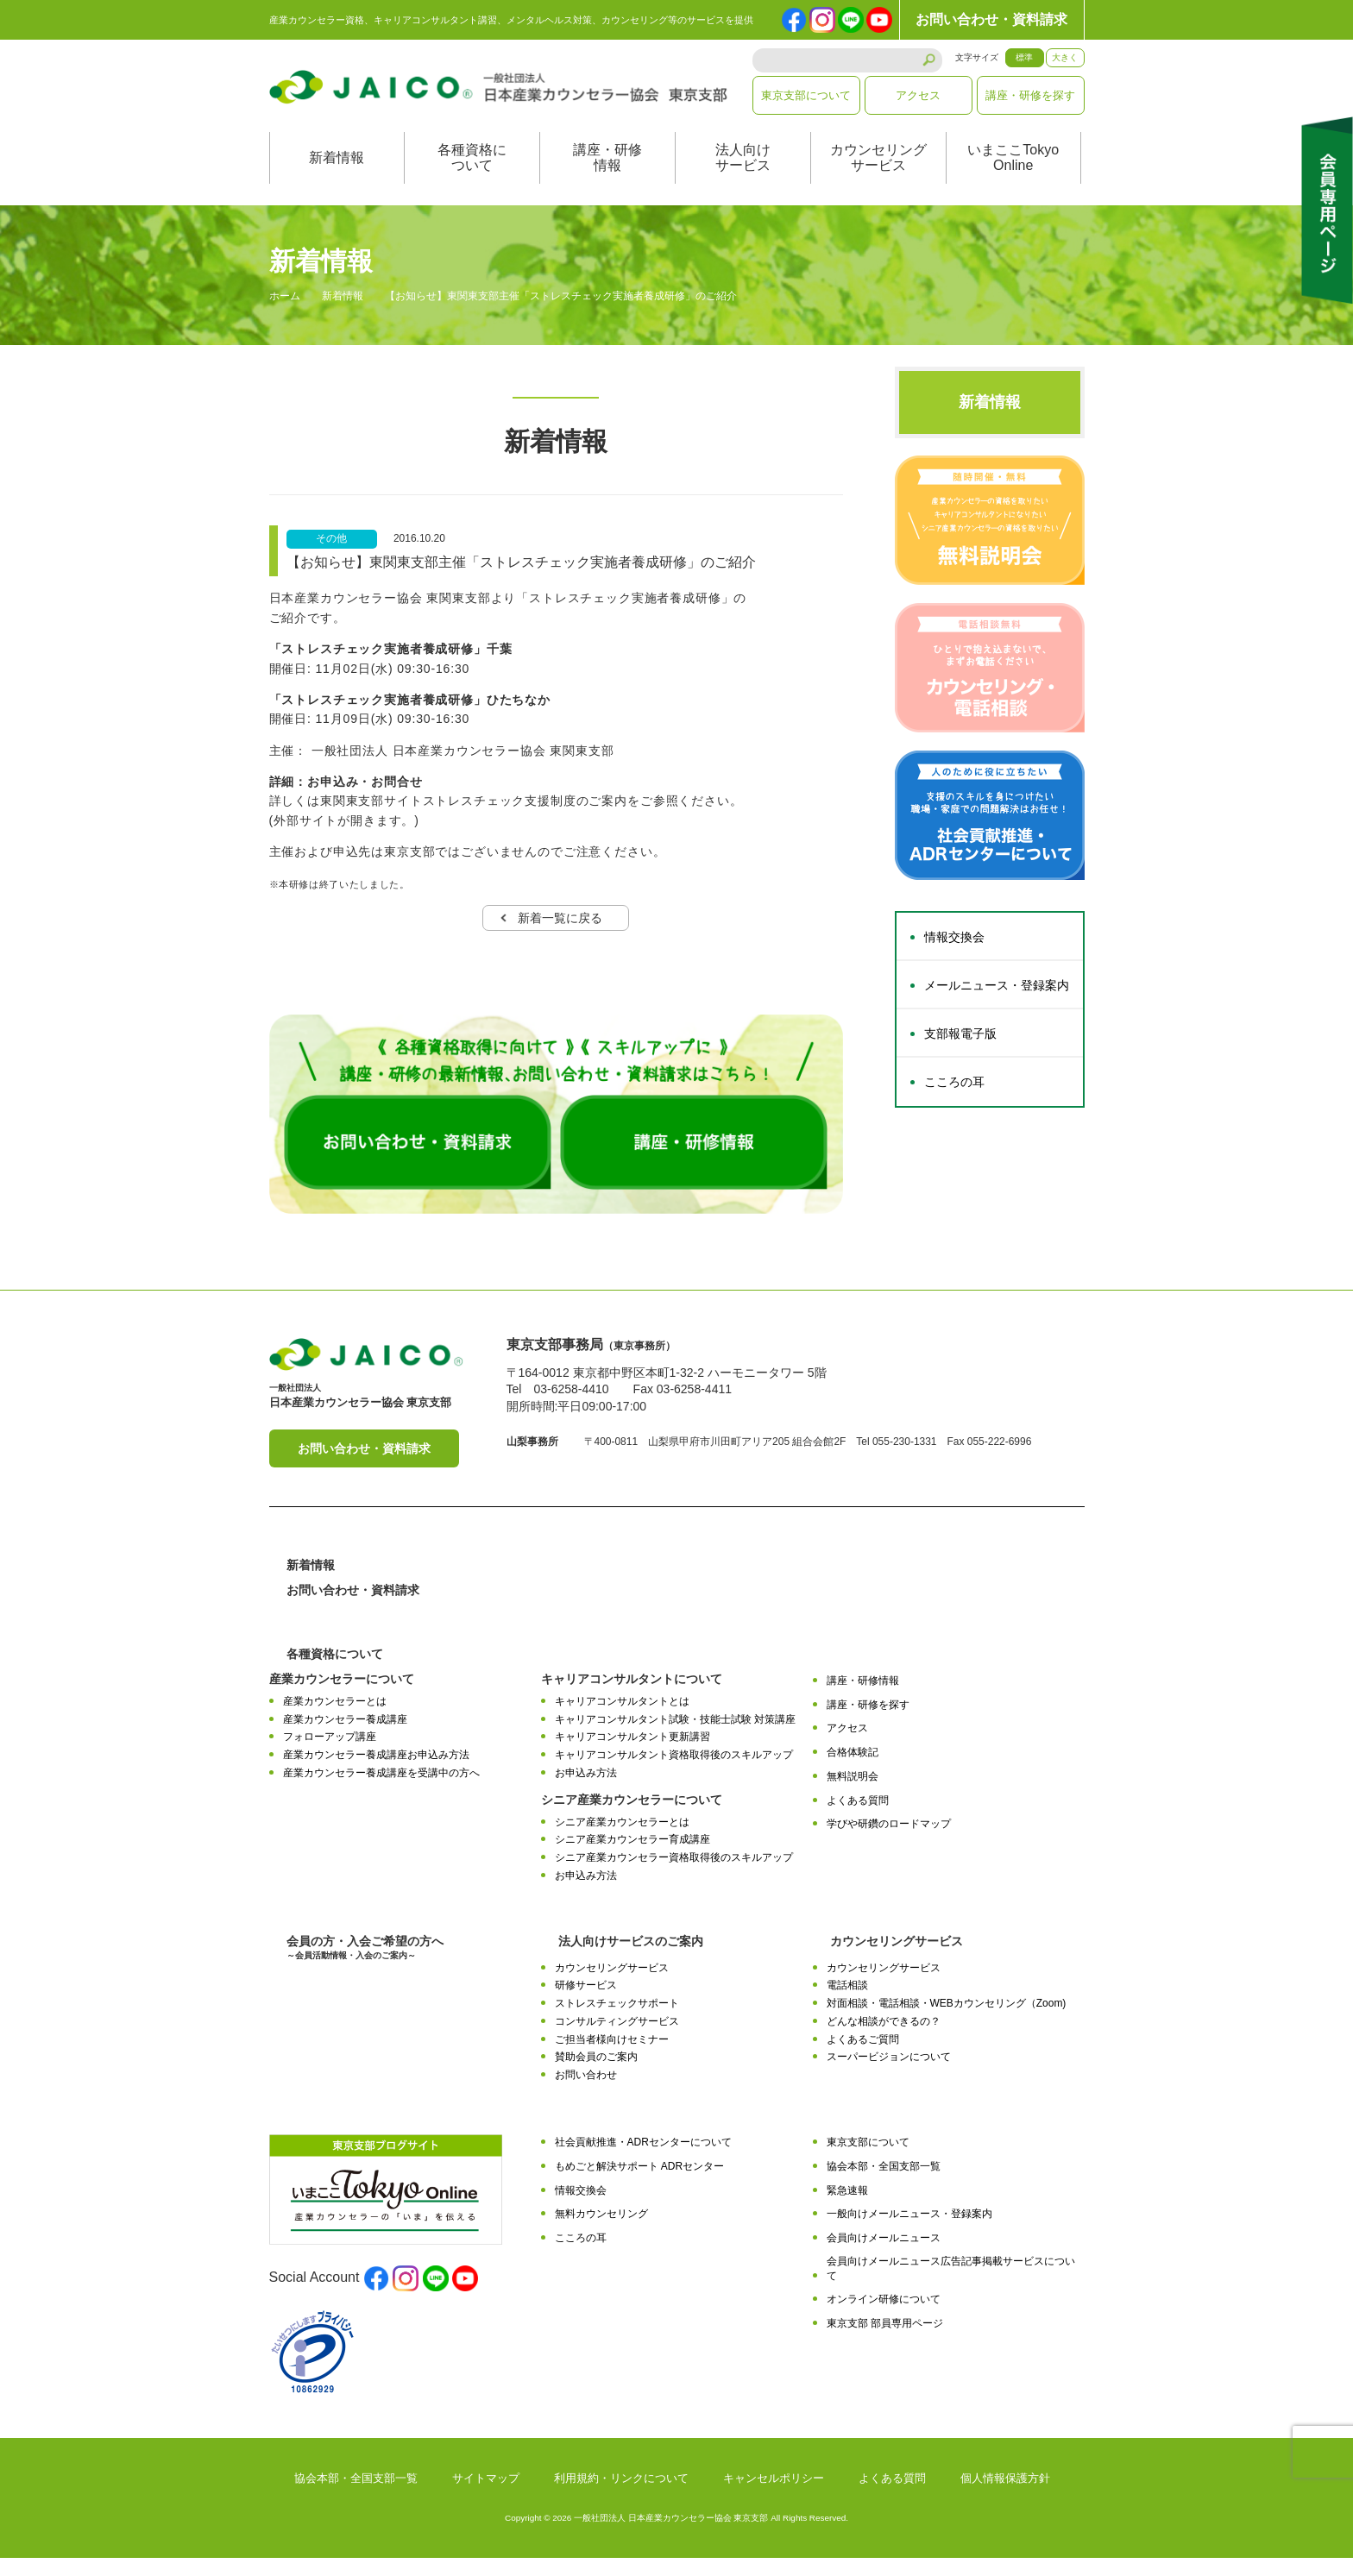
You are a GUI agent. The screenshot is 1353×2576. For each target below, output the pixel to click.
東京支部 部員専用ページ (885, 2341)
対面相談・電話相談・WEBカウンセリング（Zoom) (947, 2021)
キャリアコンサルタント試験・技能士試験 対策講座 (675, 1737)
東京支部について (806, 95)
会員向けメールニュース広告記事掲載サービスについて (951, 2285)
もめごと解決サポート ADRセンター (640, 2183)
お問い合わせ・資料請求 (991, 19)
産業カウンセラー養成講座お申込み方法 (376, 1772)
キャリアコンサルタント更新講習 (632, 1755)
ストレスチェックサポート (617, 2021)
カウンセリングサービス (878, 175)
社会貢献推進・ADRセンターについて (643, 2159)
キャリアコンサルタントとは (622, 1718)
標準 (1024, 57)
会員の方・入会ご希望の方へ (365, 1964)
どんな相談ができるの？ (884, 2039)
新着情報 (336, 175)
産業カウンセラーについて (341, 1696)
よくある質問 (858, 1818)
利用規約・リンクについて (621, 2496)
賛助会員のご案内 (596, 2075)
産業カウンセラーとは (335, 1718)
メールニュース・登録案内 (996, 1003)
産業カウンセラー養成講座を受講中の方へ (381, 1790)
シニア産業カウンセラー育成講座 (632, 1857)
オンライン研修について (884, 2317)
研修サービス (586, 2003)
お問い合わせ (586, 2093)
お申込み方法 (586, 1790)
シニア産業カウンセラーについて (631, 1817)
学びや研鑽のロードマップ (889, 1842)
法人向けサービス (743, 175)
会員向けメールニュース (884, 2256)
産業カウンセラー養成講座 (345, 1737)
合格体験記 (852, 1769)
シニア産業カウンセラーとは (622, 1839)
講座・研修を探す (1030, 95)
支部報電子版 (960, 1052)
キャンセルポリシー (773, 2496)
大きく (1065, 57)
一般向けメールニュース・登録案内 (909, 2232)
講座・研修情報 (607, 175)
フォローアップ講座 (329, 1755)
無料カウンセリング (601, 2232)
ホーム (284, 314)
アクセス (918, 95)
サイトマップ (485, 2496)
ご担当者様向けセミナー (612, 2057)
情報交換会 (954, 955)
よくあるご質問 (863, 2057)
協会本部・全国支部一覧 (884, 2183)
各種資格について (472, 175)
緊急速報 (847, 2208)
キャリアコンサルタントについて (631, 1696)
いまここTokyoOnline (1013, 175)
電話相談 (847, 2003)
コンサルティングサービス (617, 2039)
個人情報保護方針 (1005, 2496)
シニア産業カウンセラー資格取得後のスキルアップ (674, 1875)
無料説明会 (852, 1793)
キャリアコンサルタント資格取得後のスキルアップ (674, 1772)
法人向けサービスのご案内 (630, 1958)
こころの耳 (954, 1100)
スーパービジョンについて (889, 2075)
